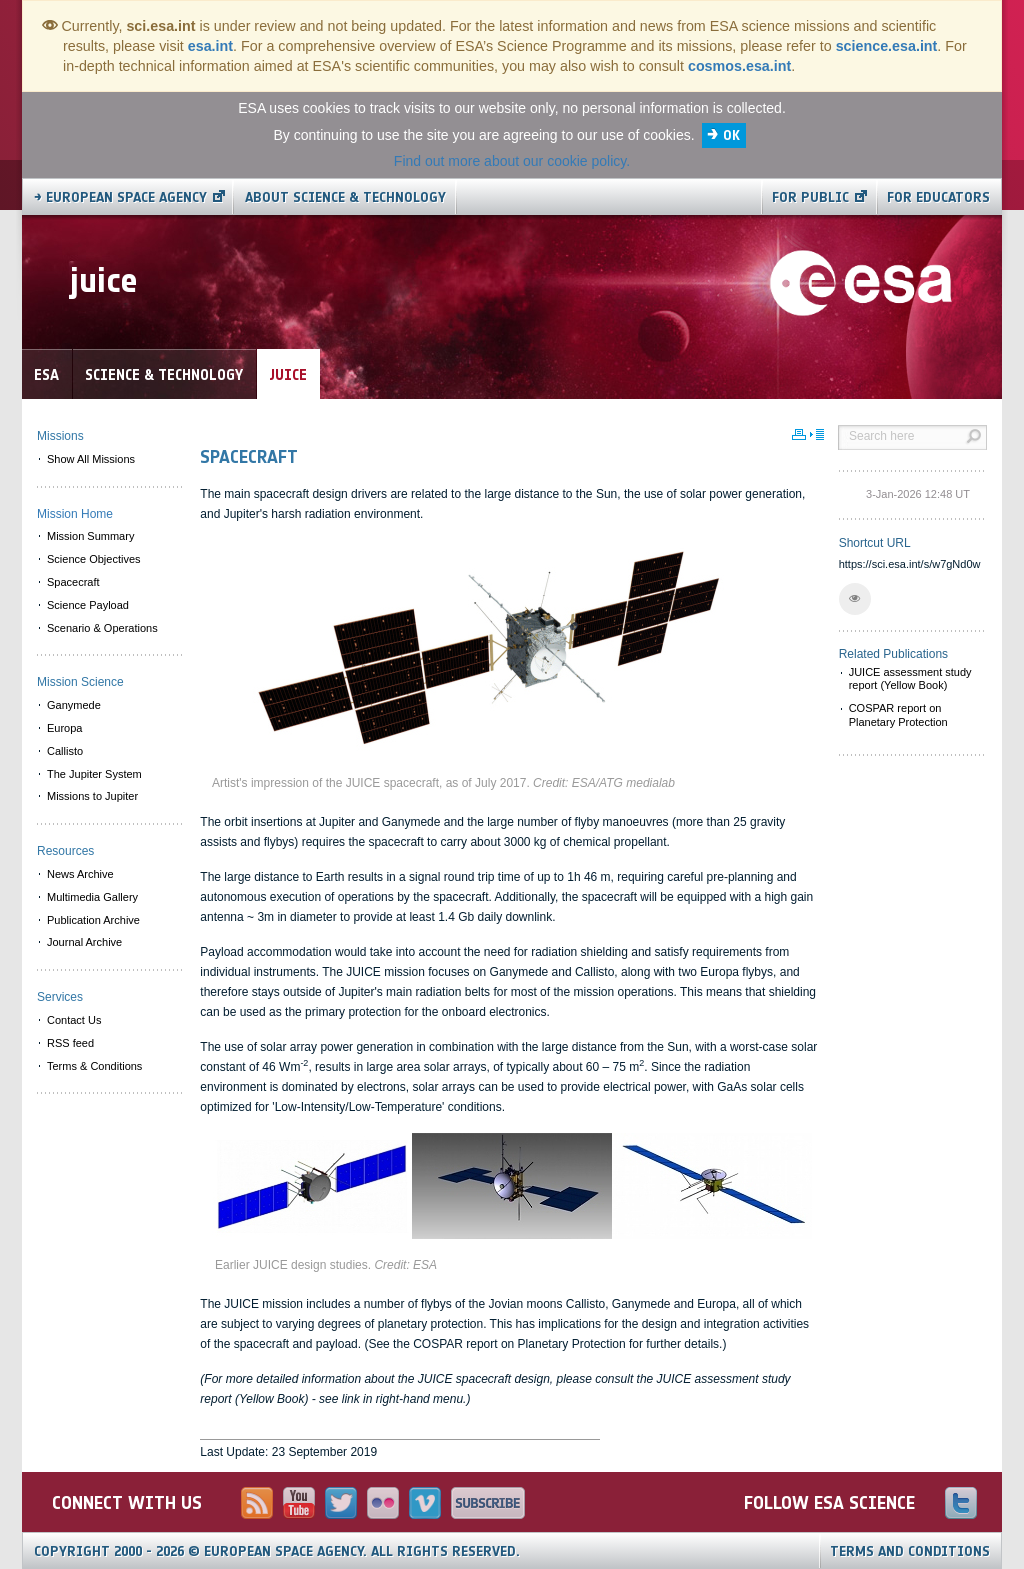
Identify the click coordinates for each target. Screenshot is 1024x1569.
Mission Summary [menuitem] (90, 536)
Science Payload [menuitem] (88, 605)
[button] (855, 599)
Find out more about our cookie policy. (512, 161)
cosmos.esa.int (739, 66)
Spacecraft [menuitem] (73, 582)
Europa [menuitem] (64, 728)
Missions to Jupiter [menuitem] (92, 796)
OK (731, 135)
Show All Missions (91, 459)
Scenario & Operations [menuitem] (102, 628)
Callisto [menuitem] (65, 751)
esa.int (210, 46)
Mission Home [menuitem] (75, 514)
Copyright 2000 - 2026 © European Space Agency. (277, 1551)
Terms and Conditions (910, 1551)
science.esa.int (887, 46)
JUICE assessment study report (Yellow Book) (910, 678)
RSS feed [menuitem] (70, 1043)
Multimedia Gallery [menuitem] (92, 897)
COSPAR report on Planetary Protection (898, 714)
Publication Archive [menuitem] (93, 920)
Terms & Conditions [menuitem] (94, 1066)
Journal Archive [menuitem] (84, 942)
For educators (938, 197)
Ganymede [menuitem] (74, 705)
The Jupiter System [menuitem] (94, 774)
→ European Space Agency (120, 197)
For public (810, 197)
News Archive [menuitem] (80, 874)
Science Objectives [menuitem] (94, 559)
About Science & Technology (345, 197)
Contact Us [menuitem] (74, 1020)
